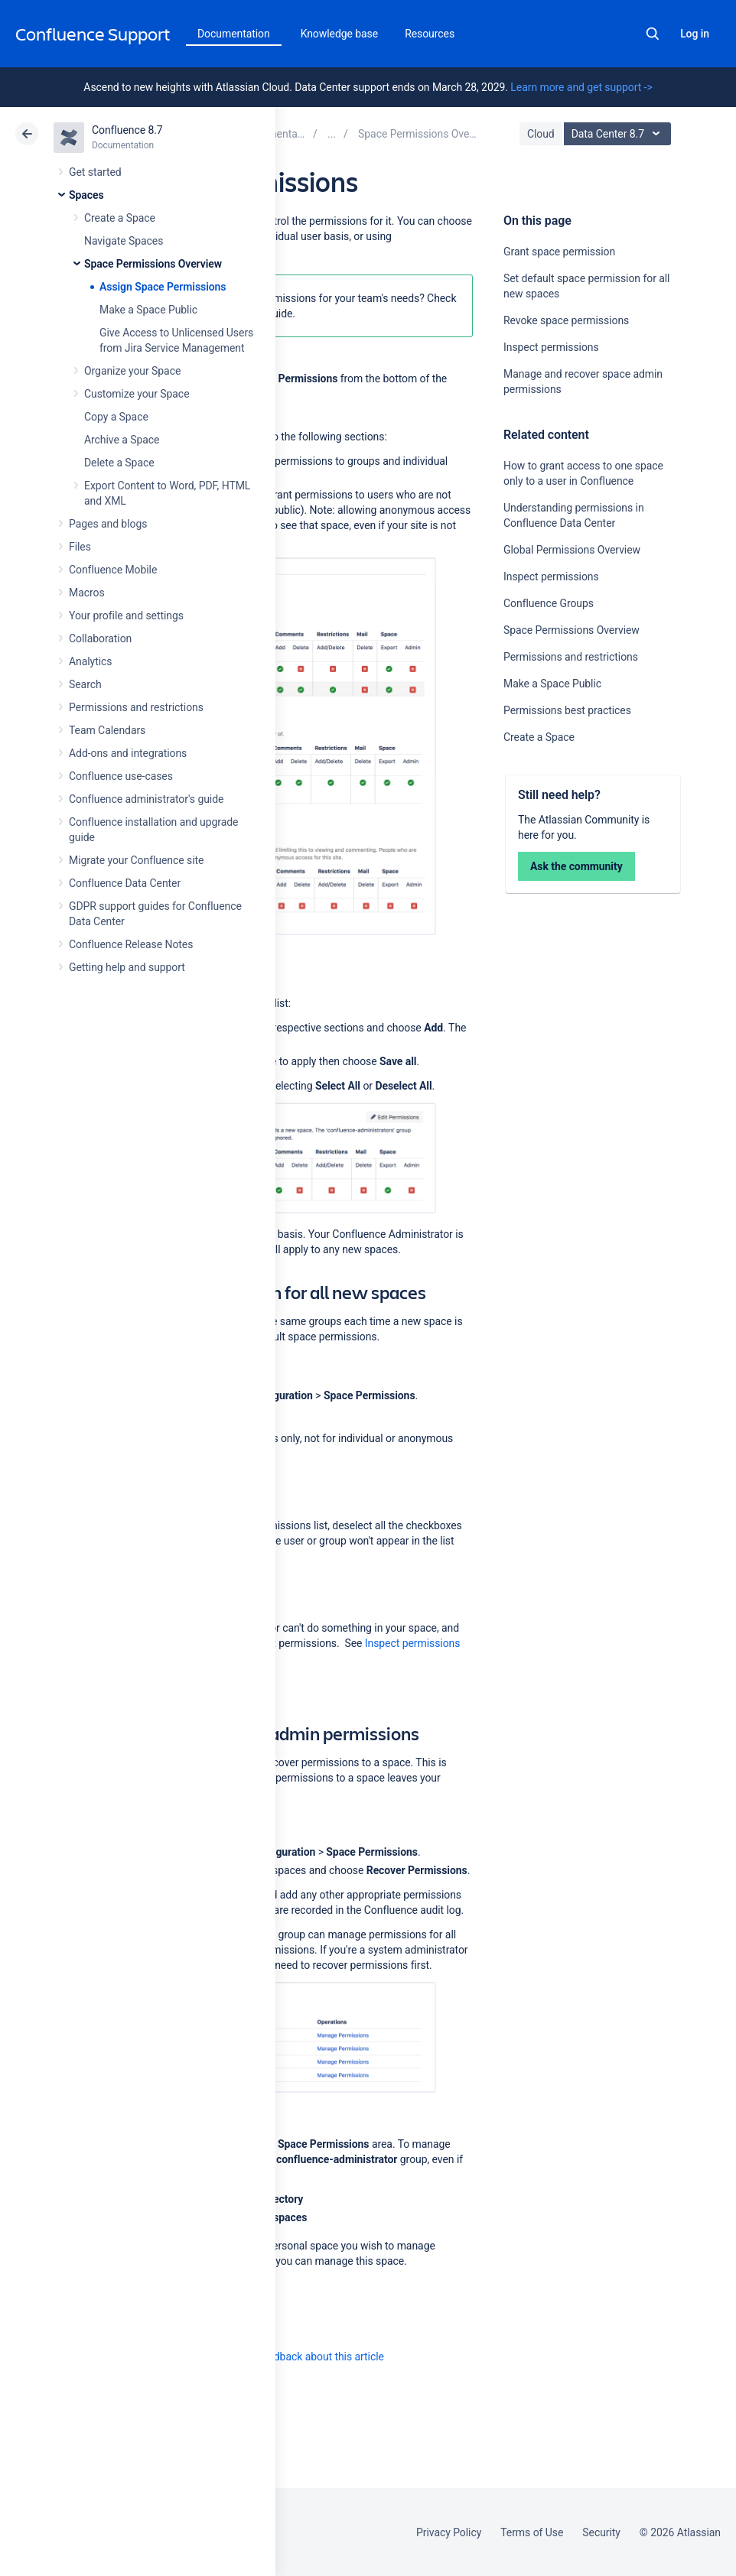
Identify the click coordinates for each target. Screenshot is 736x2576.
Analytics (90, 661)
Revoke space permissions (566, 320)
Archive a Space (121, 440)
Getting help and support (127, 967)
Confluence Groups (548, 603)
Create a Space (119, 218)
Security (601, 2532)
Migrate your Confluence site (136, 860)
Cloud (541, 134)
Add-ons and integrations (128, 753)
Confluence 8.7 (127, 130)
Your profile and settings (126, 615)
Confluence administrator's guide (146, 799)
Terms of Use (531, 2532)
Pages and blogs (108, 524)
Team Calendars (107, 730)
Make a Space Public (148, 310)
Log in (694, 34)
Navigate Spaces (123, 241)
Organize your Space (132, 371)
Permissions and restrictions (136, 707)
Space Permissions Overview (153, 264)
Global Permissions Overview (571, 550)
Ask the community (576, 866)
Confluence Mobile (113, 570)
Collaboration (100, 638)
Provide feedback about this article (302, 2356)
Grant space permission (559, 251)
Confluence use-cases (121, 776)
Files (80, 547)
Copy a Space (116, 417)
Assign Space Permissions (162, 287)
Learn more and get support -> (581, 87)
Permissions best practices (567, 710)
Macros (87, 592)
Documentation (233, 34)
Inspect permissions (551, 347)
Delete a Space (119, 462)
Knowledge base (340, 34)
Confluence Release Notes (131, 944)
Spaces (86, 195)
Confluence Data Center (125, 883)
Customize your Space (136, 394)
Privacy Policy (448, 2532)
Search (652, 33)
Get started (95, 172)
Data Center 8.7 (619, 133)
